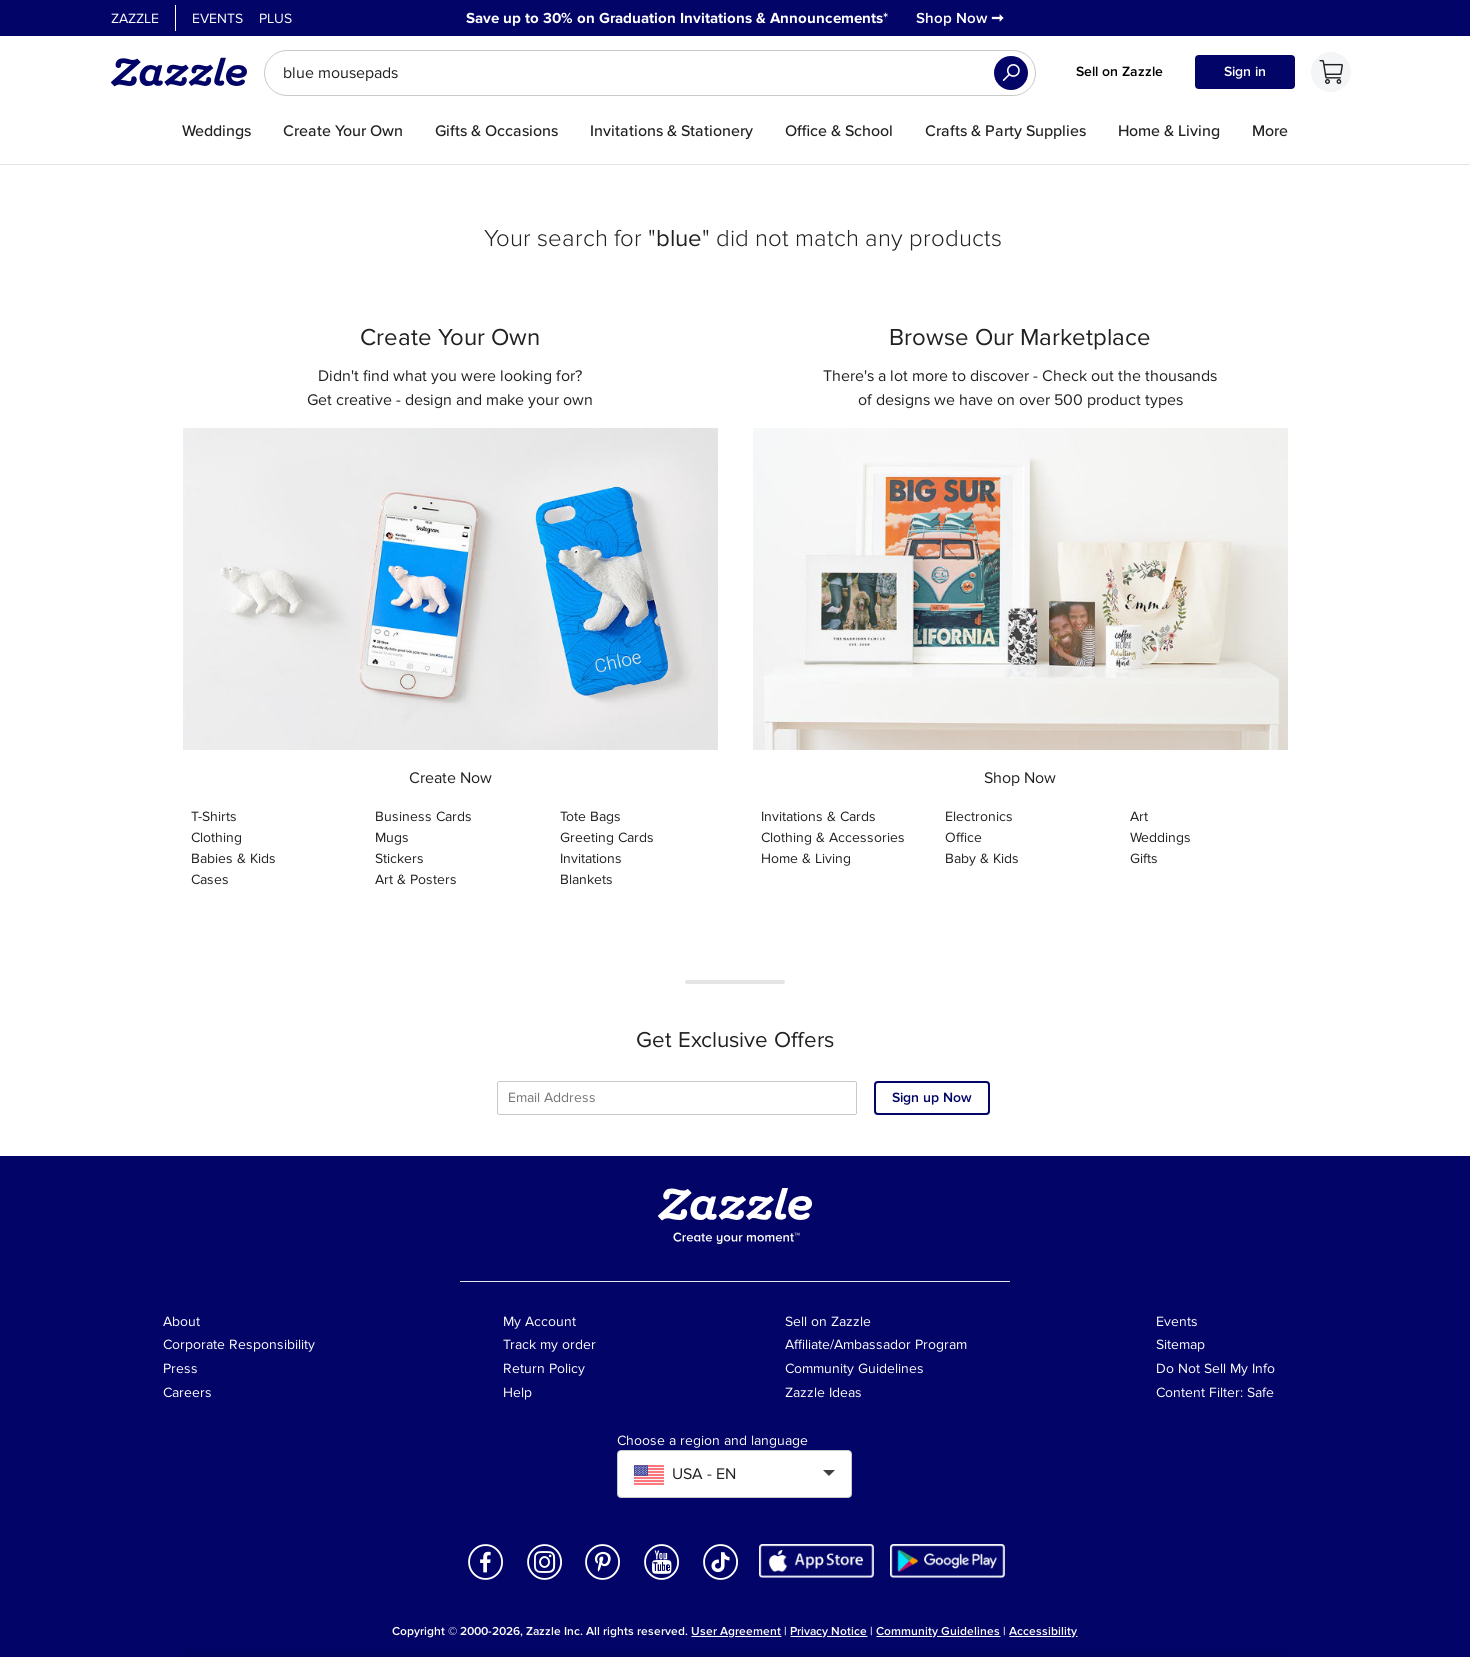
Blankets (586, 879)
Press (180, 1368)
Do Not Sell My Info (1215, 1368)
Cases (210, 879)
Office (963, 837)
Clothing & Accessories (833, 837)
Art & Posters (416, 879)
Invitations (591, 858)
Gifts (1144, 858)
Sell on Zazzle (1119, 71)
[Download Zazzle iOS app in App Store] (816, 1559)
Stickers (399, 858)
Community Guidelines (854, 1368)
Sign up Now (932, 1097)
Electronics (979, 816)
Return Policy (544, 1368)
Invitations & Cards (818, 816)
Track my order (549, 1344)
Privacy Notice (828, 1631)
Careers (187, 1392)
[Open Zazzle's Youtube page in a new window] (662, 1578)
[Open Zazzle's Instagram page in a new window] (545, 1578)
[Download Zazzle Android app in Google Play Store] (947, 1559)
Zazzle (135, 18)
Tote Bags (590, 816)
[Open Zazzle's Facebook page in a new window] (486, 1578)
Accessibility (1043, 1631)
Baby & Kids (982, 858)
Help (517, 1392)
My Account (539, 1321)
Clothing (216, 837)
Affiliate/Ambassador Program (876, 1344)
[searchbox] (650, 73)
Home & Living (806, 858)
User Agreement (736, 1631)
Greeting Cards (607, 837)
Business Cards (423, 816)
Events (217, 18)
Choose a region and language (712, 1441)
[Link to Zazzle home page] (186, 72)
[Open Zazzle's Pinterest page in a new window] (603, 1578)
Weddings (1160, 837)
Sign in (1245, 71)
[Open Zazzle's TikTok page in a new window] (721, 1578)
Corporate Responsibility (239, 1344)
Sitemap (1180, 1344)
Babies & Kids (233, 858)
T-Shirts (214, 816)
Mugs (392, 837)
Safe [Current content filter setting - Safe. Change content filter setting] (1260, 1392)
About (181, 1321)
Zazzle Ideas (823, 1392)
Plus (275, 18)
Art (1139, 816)
